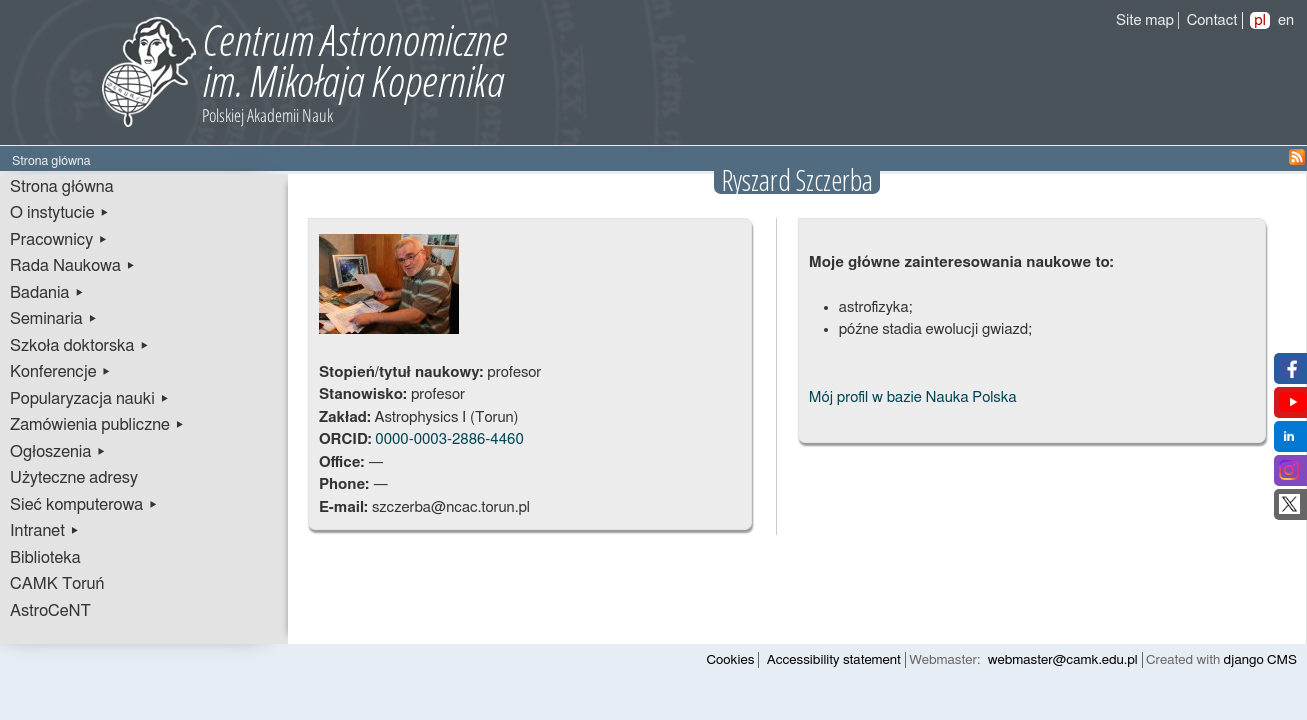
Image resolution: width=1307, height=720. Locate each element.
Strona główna (62, 187)
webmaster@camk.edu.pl (1063, 660)
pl (1260, 20)
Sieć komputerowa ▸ (84, 505)
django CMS (1260, 660)
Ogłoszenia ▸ (58, 452)
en (1286, 20)
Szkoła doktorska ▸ (80, 346)
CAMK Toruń (57, 584)
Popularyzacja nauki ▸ (90, 399)
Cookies (731, 660)
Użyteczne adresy (74, 478)
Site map (1145, 20)
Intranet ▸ (45, 531)
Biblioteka (45, 558)
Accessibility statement (834, 660)
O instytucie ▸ (60, 213)
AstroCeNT (50, 611)
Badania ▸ (47, 293)
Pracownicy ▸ (59, 240)
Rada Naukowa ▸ (73, 266)
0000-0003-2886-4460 (449, 439)
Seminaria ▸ (54, 319)
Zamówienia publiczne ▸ (97, 425)
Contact (1212, 20)
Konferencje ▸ (61, 372)
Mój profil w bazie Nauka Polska (913, 397)
